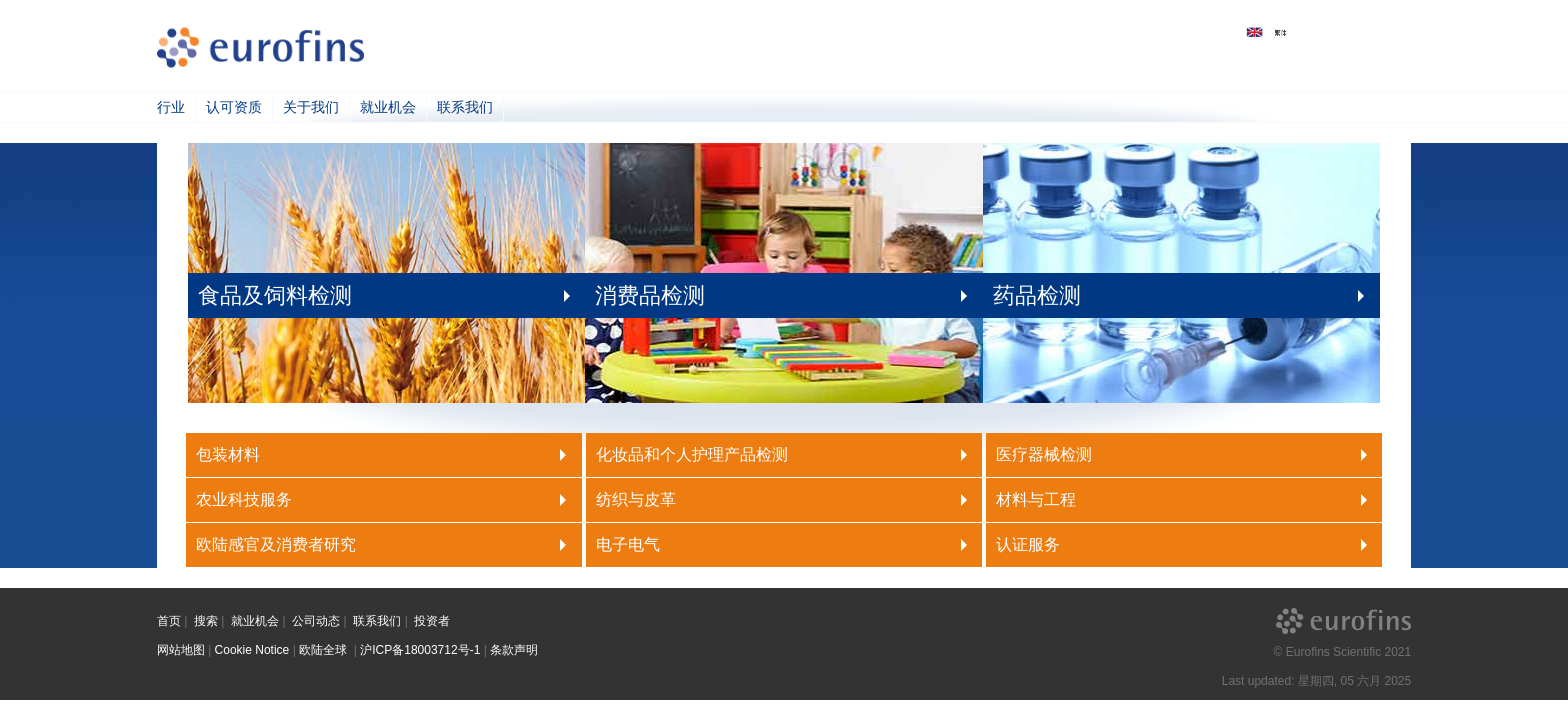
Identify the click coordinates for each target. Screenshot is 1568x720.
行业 (171, 107)
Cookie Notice (252, 650)
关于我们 (311, 107)
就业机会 (388, 107)
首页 (169, 621)
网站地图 (181, 650)
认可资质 (234, 107)
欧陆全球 (324, 650)
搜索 (206, 621)
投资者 (432, 621)
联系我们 (465, 107)
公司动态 (316, 621)
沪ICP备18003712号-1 (420, 650)
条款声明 (514, 650)
